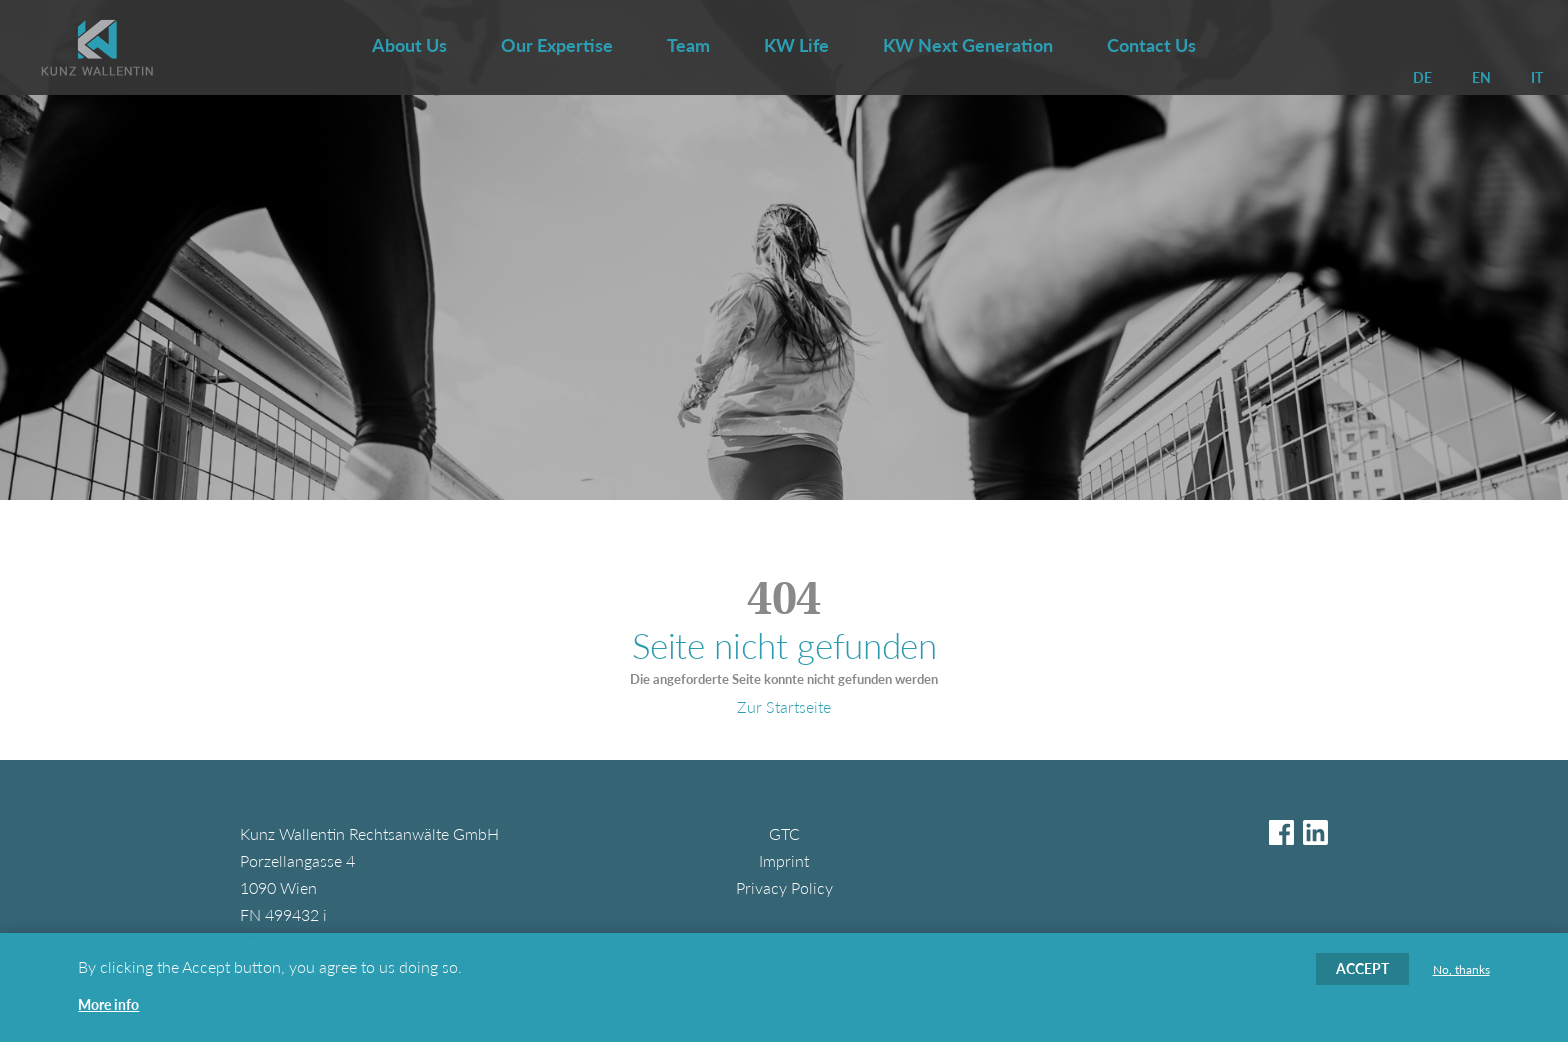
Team (688, 45)
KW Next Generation (968, 45)
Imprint (784, 860)
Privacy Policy (784, 887)
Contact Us (1151, 45)
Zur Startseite (784, 706)
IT (1537, 77)
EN (1481, 77)
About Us (409, 45)
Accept (1362, 977)
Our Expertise (557, 45)
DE (1422, 77)
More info (108, 1014)
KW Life (796, 45)
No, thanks (1461, 979)
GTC (784, 833)
